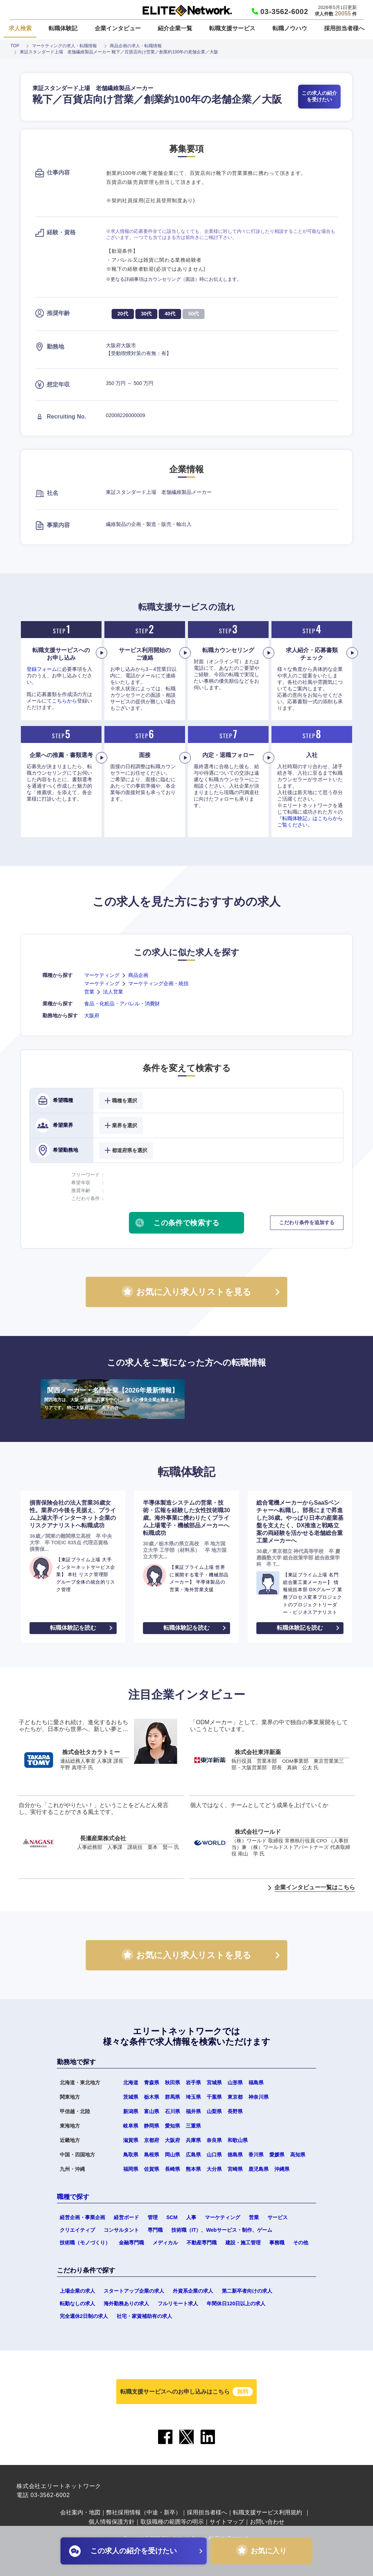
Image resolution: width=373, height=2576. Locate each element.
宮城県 (214, 2082)
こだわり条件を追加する (306, 1222)
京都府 (151, 2140)
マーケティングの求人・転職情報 (64, 45)
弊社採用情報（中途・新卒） (143, 2512)
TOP (14, 45)
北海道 (130, 2082)
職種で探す (73, 2196)
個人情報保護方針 (112, 2522)
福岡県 (130, 2169)
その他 (300, 2242)
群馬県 (172, 2097)
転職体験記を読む (73, 1628)
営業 (89, 992)
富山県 (151, 2111)
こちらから (64, 701)
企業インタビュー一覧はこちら (314, 1887)
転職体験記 (63, 28)
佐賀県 (151, 2169)
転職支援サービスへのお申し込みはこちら (186, 2391)
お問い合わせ (267, 2522)
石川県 (172, 2111)
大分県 (214, 2169)
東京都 (235, 2097)
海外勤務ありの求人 (126, 2303)
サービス (278, 2217)
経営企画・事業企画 (82, 2217)
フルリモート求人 (178, 2303)
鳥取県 (130, 2154)
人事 (191, 2217)
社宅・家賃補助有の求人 (144, 2316)
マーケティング (102, 975)
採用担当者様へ (344, 28)
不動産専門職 (201, 2242)
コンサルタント (121, 2230)
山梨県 (214, 2111)
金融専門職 (131, 2242)
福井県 (193, 2111)
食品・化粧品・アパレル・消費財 (122, 1003)
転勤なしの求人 (77, 2303)
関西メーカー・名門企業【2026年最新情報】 (112, 1399)
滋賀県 (130, 2140)
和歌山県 (238, 2140)
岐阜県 (130, 2126)
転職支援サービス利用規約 (267, 2512)
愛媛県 (276, 2154)
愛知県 (172, 2126)
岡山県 (172, 2154)
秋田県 (172, 2082)
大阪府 (91, 1015)
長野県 (235, 2111)
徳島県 (235, 2154)
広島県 (193, 2154)
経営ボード (126, 2217)
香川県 (256, 2154)
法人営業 (113, 992)
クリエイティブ (77, 2230)
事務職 (276, 2242)
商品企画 (138, 975)
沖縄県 (281, 2169)
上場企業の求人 (77, 2291)
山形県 (235, 2082)
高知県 (297, 2154)
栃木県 (151, 2097)
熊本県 (193, 2169)
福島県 (256, 2082)
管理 (153, 2217)
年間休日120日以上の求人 (236, 2303)
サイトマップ (227, 2522)
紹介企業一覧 (175, 28)
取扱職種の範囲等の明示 (172, 2522)
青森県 (151, 2082)
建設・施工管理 (243, 2242)
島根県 (151, 2154)
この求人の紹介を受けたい (319, 96)
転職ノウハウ (290, 28)
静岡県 (151, 2126)
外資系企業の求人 (193, 2291)
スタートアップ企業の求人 (134, 2291)
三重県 (193, 2126)
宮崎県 (235, 2169)
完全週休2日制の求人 (84, 2316)
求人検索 (20, 28)
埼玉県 (193, 2097)
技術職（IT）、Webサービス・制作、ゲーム (221, 2230)
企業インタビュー (118, 28)
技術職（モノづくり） (85, 2242)
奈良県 (214, 2140)
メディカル (165, 2242)
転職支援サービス (232, 28)
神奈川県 (258, 2097)
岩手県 (193, 2082)
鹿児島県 (258, 2169)
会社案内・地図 (80, 2512)
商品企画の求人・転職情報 (136, 45)
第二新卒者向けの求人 (247, 2291)
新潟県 (130, 2111)
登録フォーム (42, 669)
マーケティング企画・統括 (158, 983)
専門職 (155, 2230)
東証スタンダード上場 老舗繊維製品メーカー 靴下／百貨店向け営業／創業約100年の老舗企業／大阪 (119, 51)
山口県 (214, 2154)
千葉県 (214, 2097)
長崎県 (172, 2169)
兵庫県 (193, 2140)
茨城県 (130, 2097)
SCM (171, 2217)
